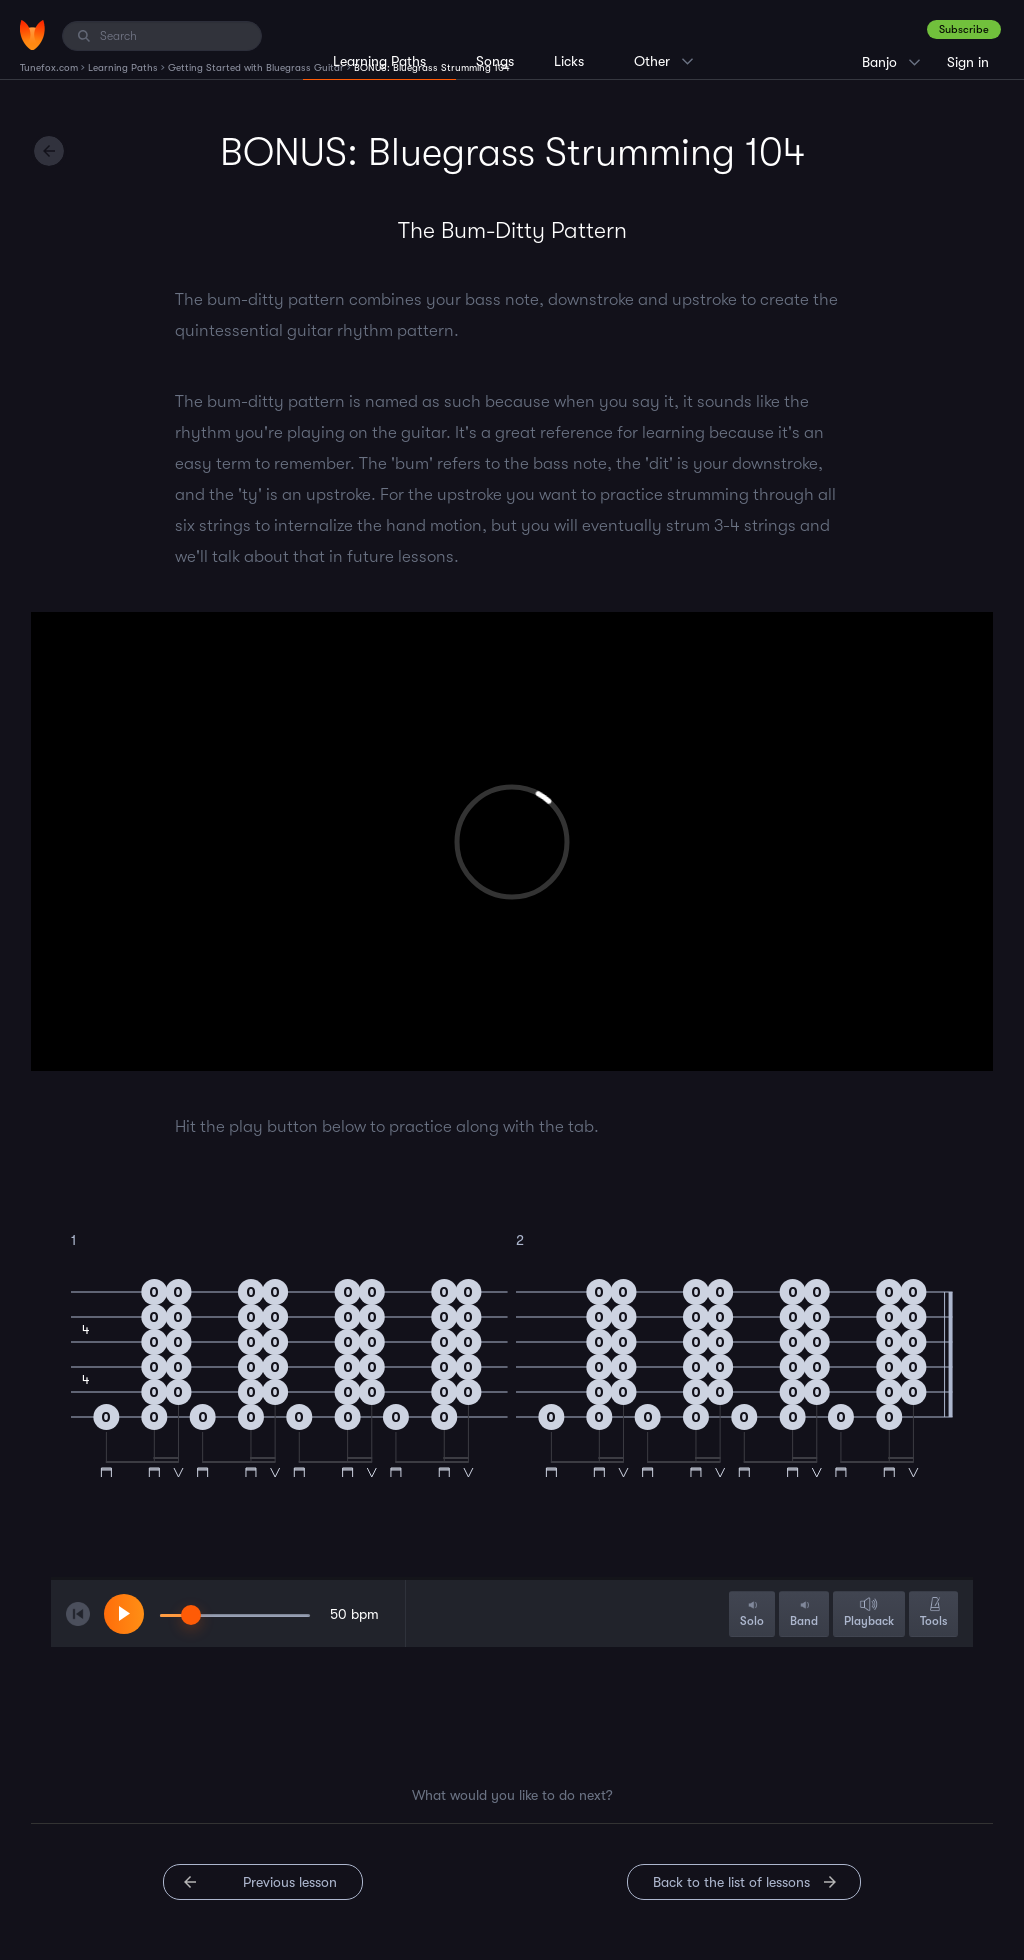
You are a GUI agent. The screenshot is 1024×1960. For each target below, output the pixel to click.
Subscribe (964, 29)
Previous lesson (290, 1882)
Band (804, 1612)
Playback (869, 1612)
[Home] (32, 35)
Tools (933, 1612)
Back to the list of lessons (731, 1882)
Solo (752, 1612)
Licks (569, 61)
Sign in (968, 62)
